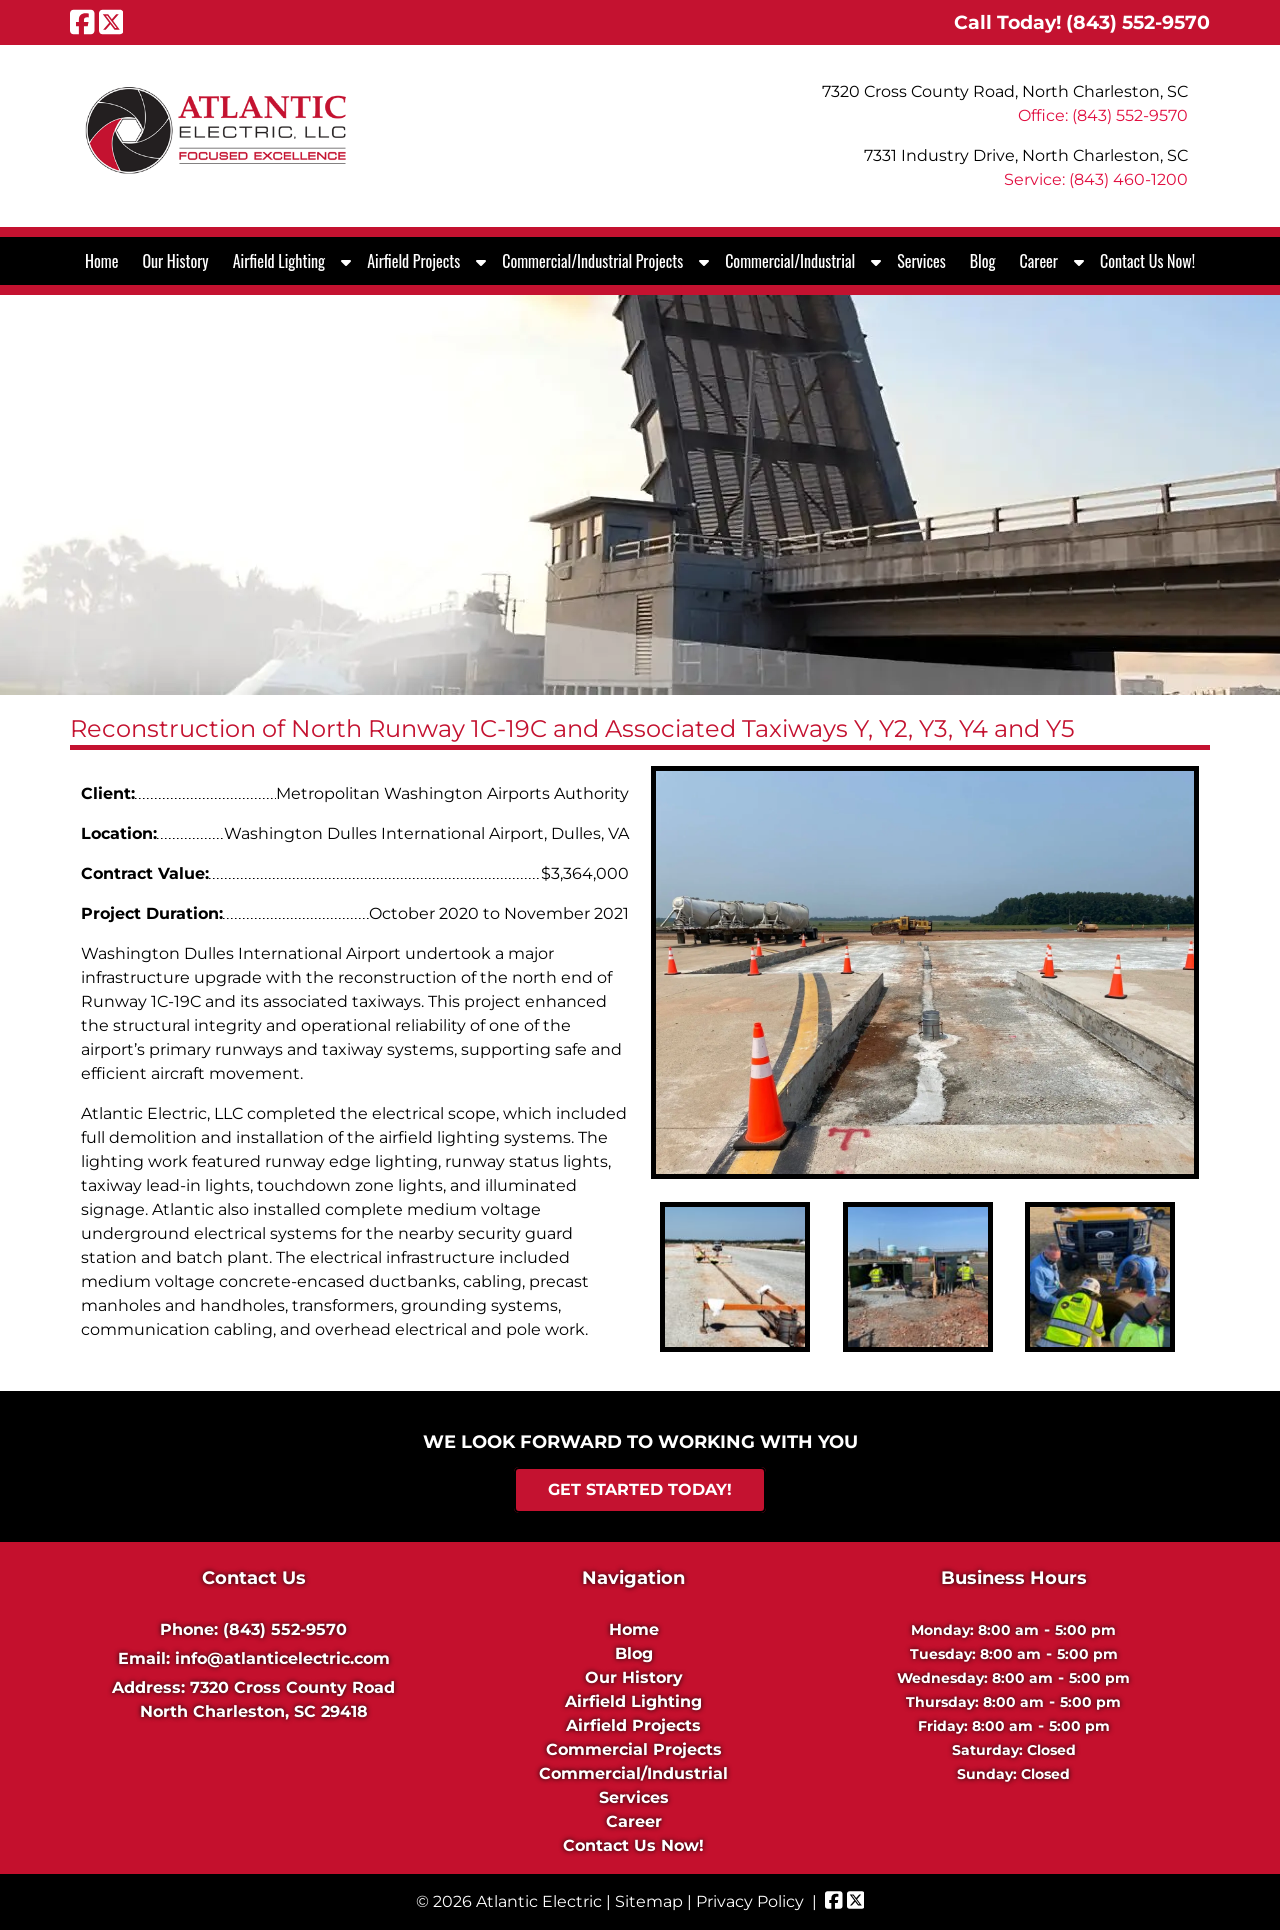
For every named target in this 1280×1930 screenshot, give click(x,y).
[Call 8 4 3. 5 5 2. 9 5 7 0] (1138, 22)
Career (1039, 261)
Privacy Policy (750, 1901)
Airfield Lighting (279, 261)
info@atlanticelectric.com (282, 1658)
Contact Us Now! (1147, 261)
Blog (983, 261)
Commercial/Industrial (790, 261)
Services (921, 261)
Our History (175, 261)
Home (101, 261)
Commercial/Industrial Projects (592, 261)
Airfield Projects (413, 261)
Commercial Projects (634, 1749)
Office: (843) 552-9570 (1103, 115)
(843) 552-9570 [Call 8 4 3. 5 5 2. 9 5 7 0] (285, 1629)
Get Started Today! (640, 1489)
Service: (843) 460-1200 (1096, 179)
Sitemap (649, 1901)
